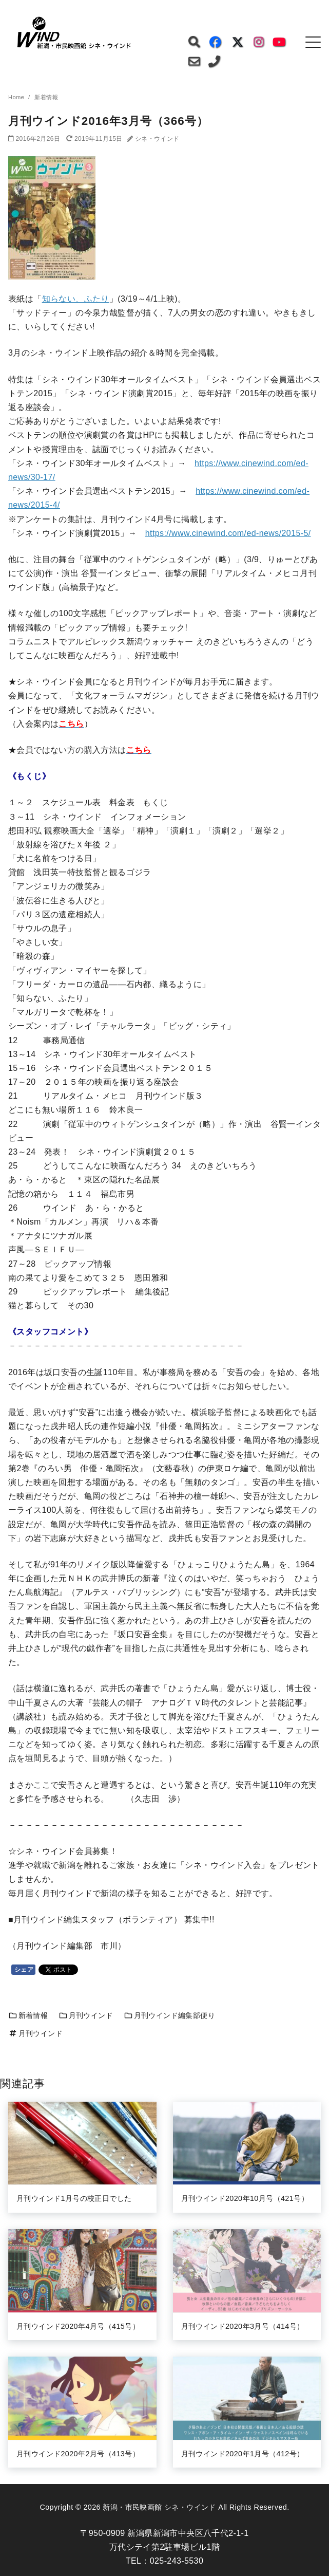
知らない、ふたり (75, 298)
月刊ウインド (86, 2015)
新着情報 (28, 2015)
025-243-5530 (176, 2560)
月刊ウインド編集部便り (169, 2015)
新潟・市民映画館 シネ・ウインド (159, 2507)
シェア (23, 1969)
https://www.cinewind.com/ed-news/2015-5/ (228, 533)
